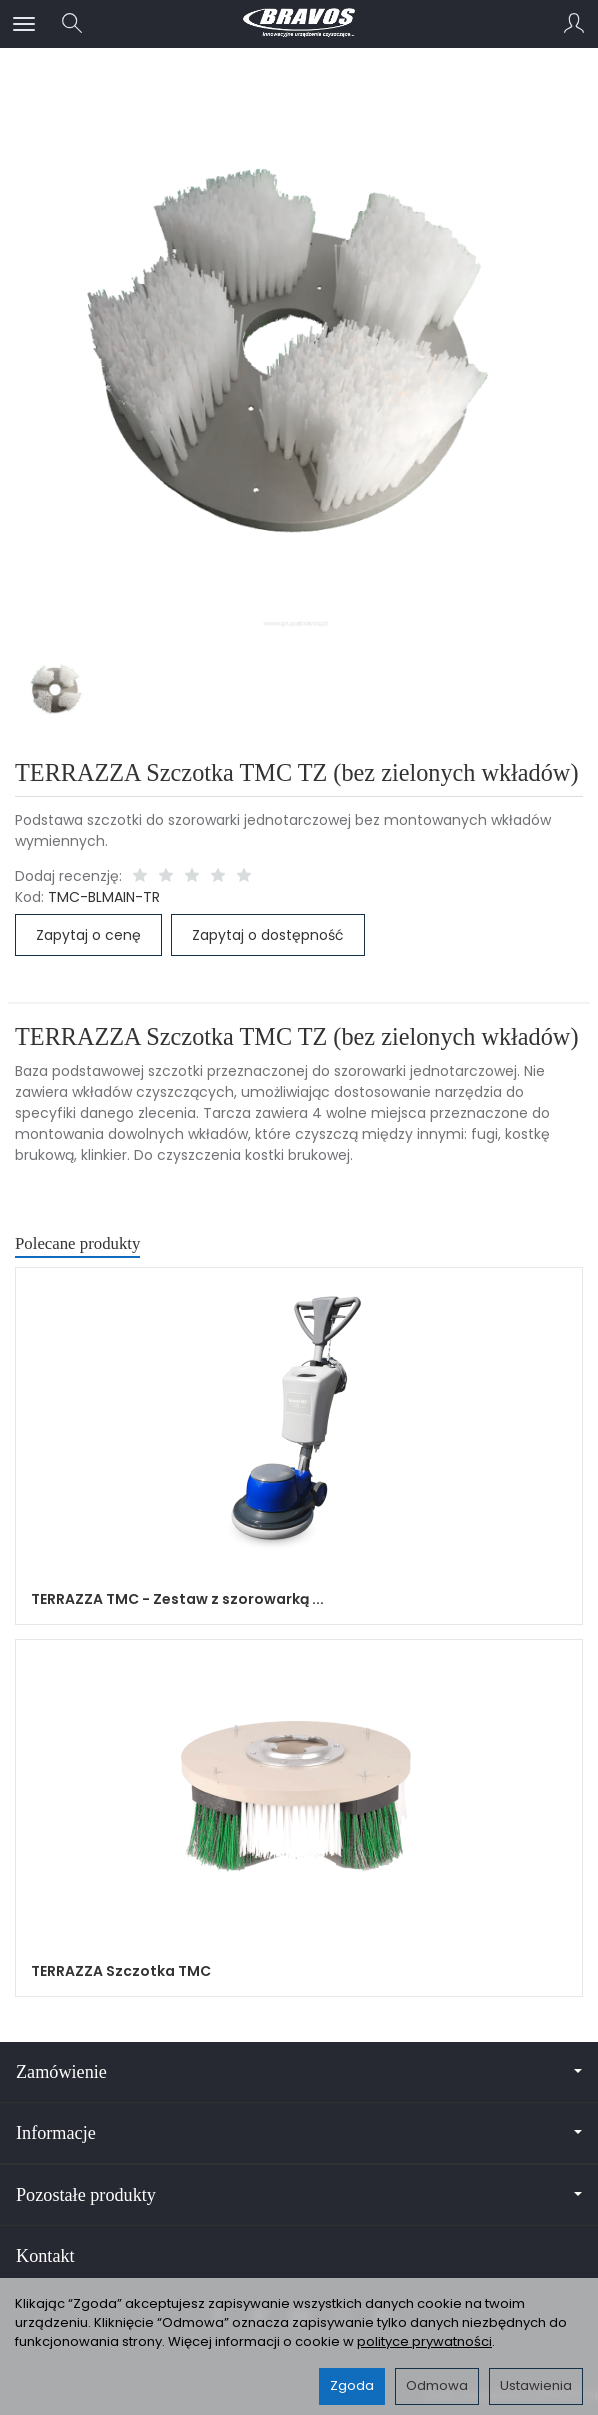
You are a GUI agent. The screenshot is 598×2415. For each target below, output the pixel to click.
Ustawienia (536, 2385)
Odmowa (437, 2385)
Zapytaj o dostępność (268, 935)
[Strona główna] (299, 24)
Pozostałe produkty (299, 2195)
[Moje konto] (574, 24)
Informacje (299, 2133)
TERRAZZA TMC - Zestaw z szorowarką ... (177, 1599)
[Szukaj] (72, 24)
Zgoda (352, 2385)
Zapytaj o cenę (88, 935)
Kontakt (45, 2256)
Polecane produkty (77, 1243)
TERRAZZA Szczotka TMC (121, 1971)
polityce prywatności (424, 2341)
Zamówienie (299, 2072)
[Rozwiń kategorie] (24, 24)
